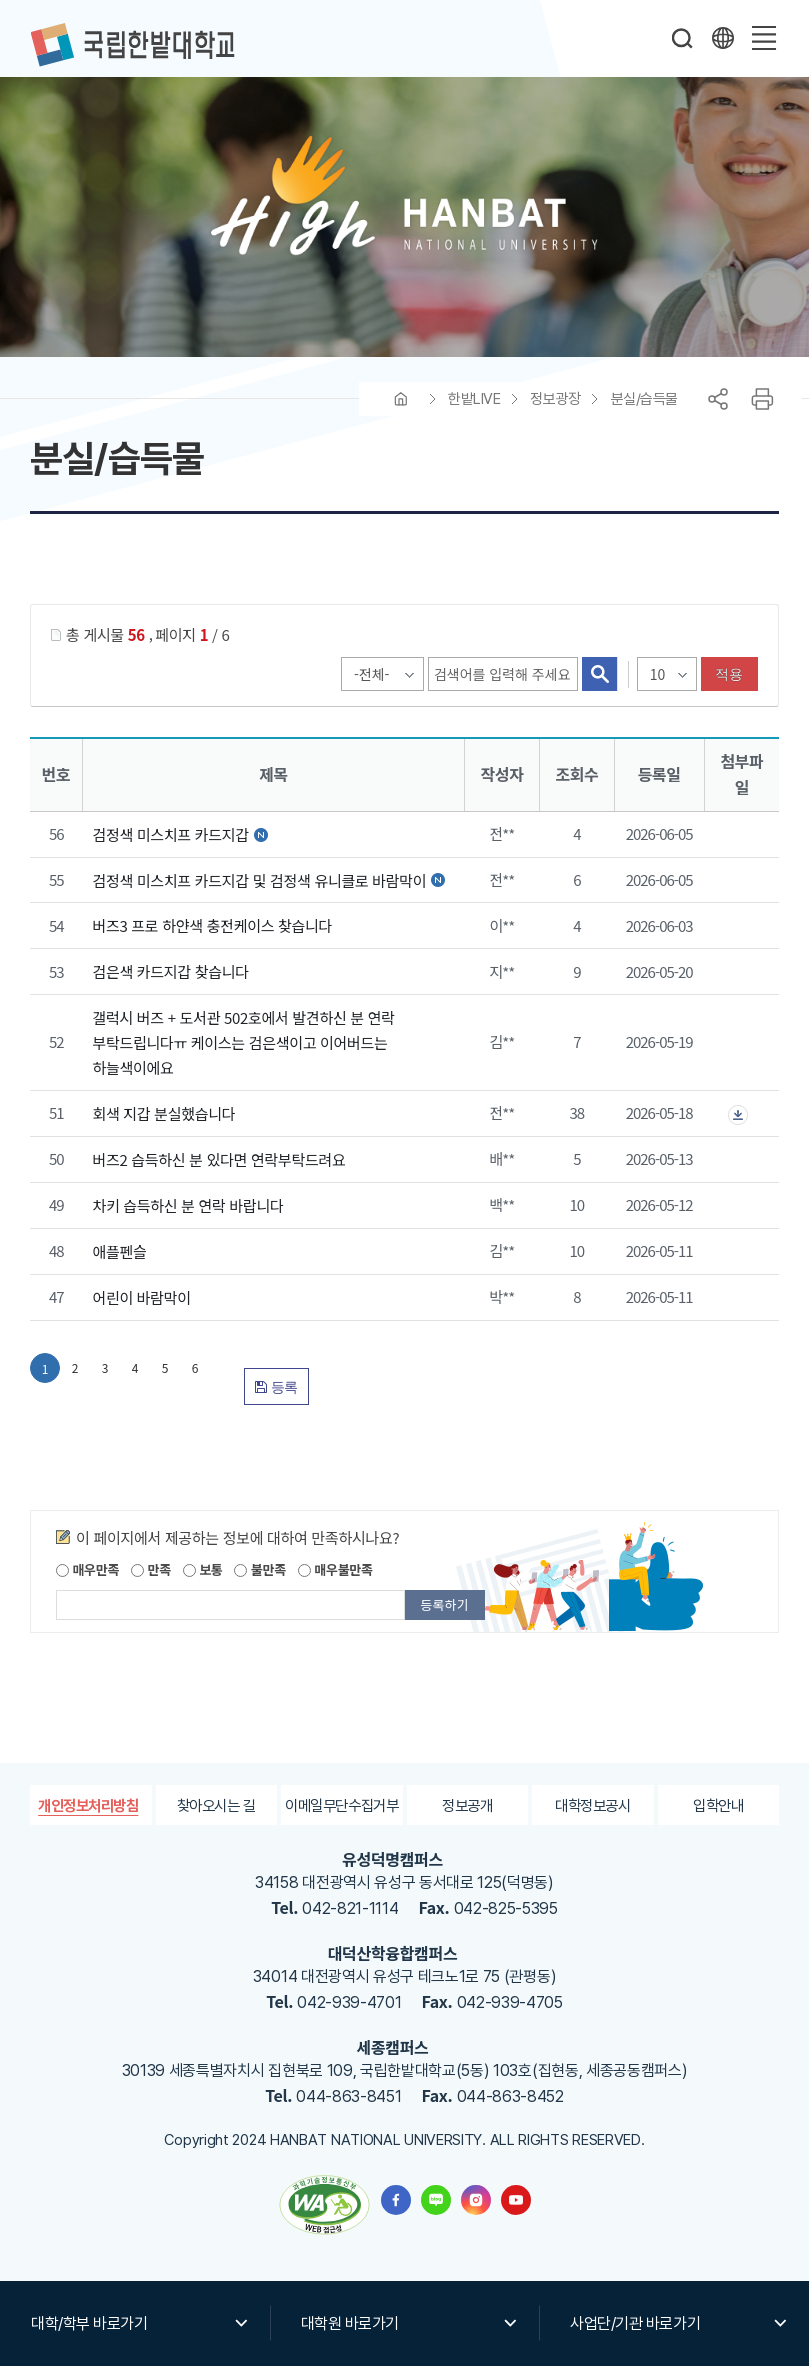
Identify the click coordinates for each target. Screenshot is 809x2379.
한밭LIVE (474, 412)
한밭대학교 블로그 (436, 2213)
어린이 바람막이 (141, 1310)
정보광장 (555, 412)
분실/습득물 (644, 412)
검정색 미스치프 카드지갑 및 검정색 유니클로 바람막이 (261, 892)
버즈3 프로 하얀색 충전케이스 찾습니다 (212, 938)
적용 (729, 687)
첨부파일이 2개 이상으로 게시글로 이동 (738, 1128)
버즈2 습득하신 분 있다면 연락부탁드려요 (218, 1172)
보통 (203, 1582)
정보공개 (467, 1817)
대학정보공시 (593, 1817)
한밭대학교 (132, 45)
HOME (401, 412)
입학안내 (718, 1817)
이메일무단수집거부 (342, 1817)
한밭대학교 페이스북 (396, 2213)
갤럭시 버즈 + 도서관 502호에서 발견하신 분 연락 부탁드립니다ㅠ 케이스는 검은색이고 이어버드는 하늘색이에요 (243, 1055)
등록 (276, 1400)
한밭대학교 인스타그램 (476, 2213)
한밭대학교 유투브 (516, 2213)
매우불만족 (335, 1582)
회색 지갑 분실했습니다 (163, 1126)
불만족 (259, 1582)
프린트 (762, 412)
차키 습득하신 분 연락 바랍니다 (187, 1218)
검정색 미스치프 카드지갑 (172, 847)
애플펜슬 (119, 1264)
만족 (151, 1582)
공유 (718, 412)
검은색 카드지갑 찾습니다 (170, 984)
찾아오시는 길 (216, 1817)
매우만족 (87, 1582)
